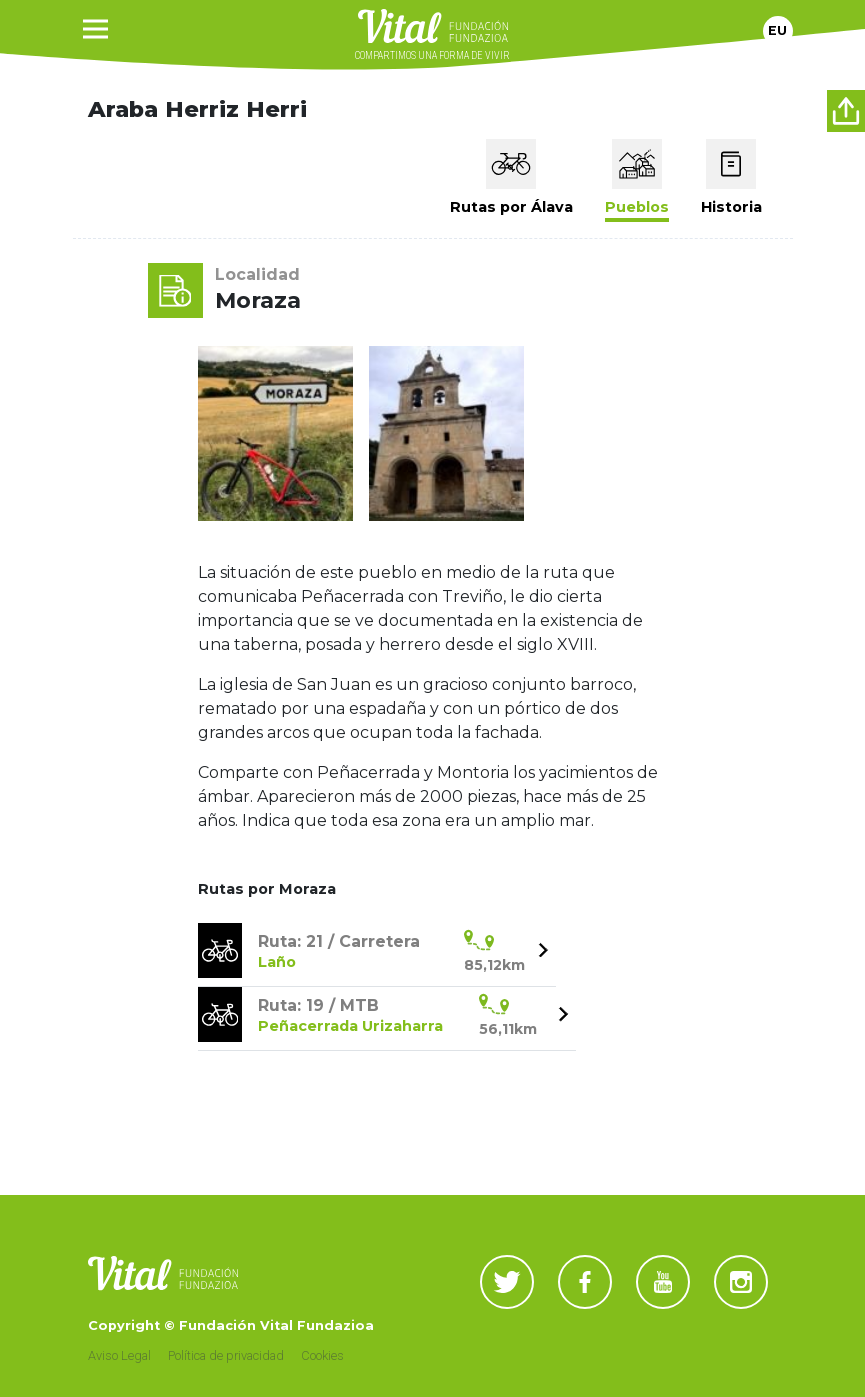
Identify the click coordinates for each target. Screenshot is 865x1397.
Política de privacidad (226, 1355)
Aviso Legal (119, 1355)
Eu (777, 30)
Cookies (322, 1355)
